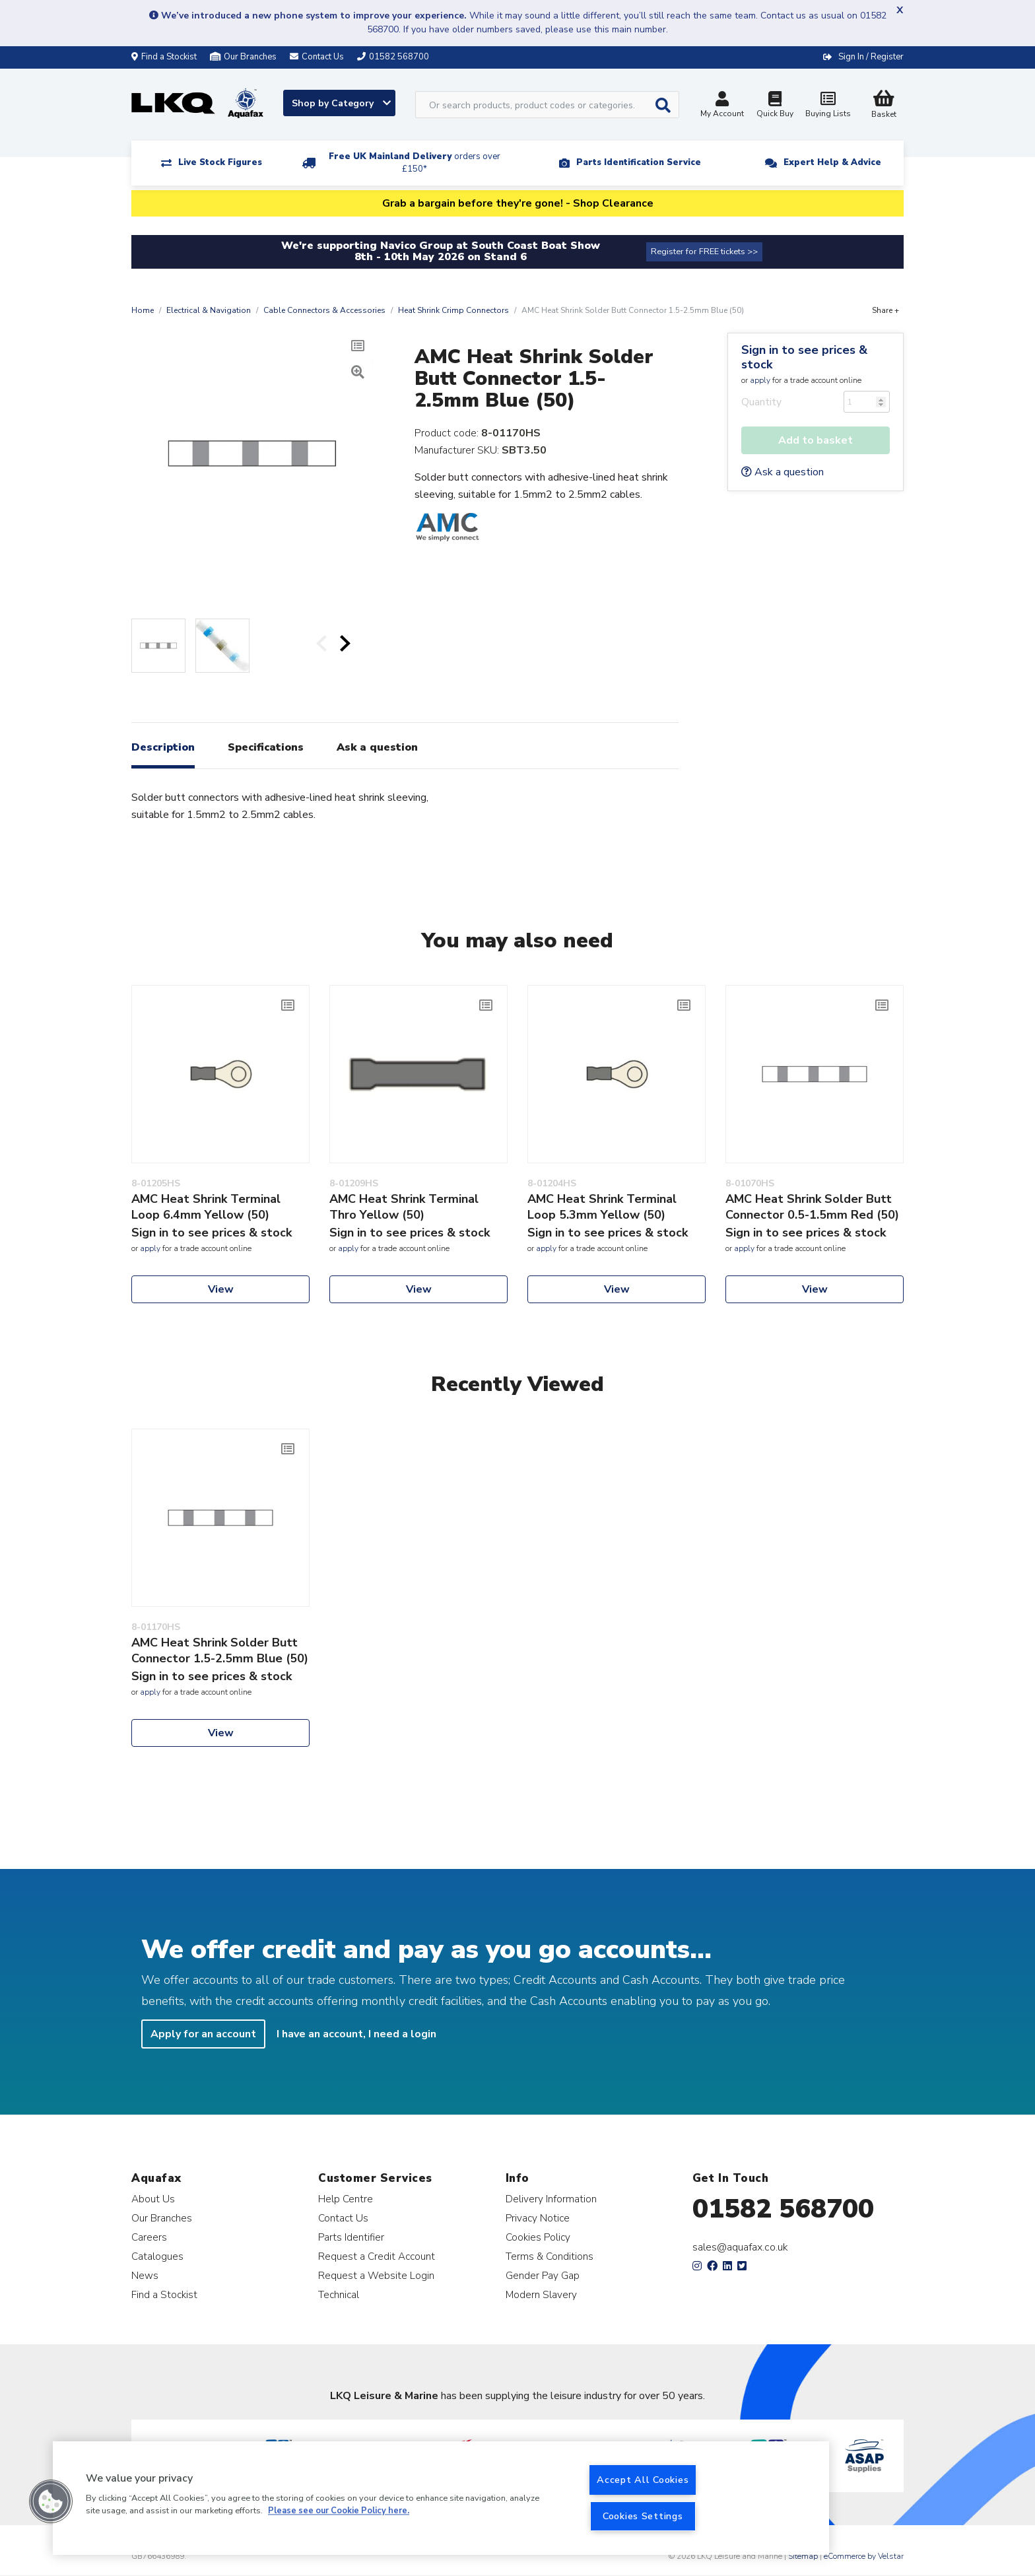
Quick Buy (775, 106)
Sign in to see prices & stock (804, 357)
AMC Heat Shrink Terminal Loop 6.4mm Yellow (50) (206, 1207)
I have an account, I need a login (356, 2034)
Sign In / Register (871, 57)
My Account (722, 106)
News (144, 2275)
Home (142, 310)
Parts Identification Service (638, 162)
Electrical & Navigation (208, 310)
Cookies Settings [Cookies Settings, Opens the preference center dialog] (643, 2516)
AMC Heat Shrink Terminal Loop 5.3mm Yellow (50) (602, 1207)
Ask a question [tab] (377, 747)
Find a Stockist (164, 57)
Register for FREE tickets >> (704, 251)
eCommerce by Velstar (864, 2556)
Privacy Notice (538, 2218)
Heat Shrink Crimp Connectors (453, 310)
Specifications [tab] (266, 747)
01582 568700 (783, 2209)
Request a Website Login (376, 2275)
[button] (51, 2501)
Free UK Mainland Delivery (414, 163)
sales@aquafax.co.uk (740, 2247)
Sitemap (803, 2556)
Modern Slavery (541, 2294)
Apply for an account (203, 2034)
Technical (338, 2294)
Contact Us (343, 2218)
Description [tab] (163, 747)
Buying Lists (828, 106)
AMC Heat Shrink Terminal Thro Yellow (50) (404, 1207)
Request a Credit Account (376, 2256)
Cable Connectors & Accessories (324, 310)
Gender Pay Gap (543, 2275)
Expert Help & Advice (832, 162)
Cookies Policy (538, 2237)
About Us (153, 2199)
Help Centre (345, 2199)
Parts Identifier (351, 2237)
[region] (441, 2498)
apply (760, 380)
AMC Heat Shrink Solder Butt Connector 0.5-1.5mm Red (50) (812, 1207)
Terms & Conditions (549, 2256)
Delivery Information (551, 2199)
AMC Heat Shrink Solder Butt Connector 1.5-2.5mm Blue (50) (219, 1650)
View (221, 1289)
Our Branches (243, 57)
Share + (885, 310)
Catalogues (157, 2256)
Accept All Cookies (642, 2479)
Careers (149, 2237)
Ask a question (782, 472)
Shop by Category (341, 103)
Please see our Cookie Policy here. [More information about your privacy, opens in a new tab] (338, 2511)
